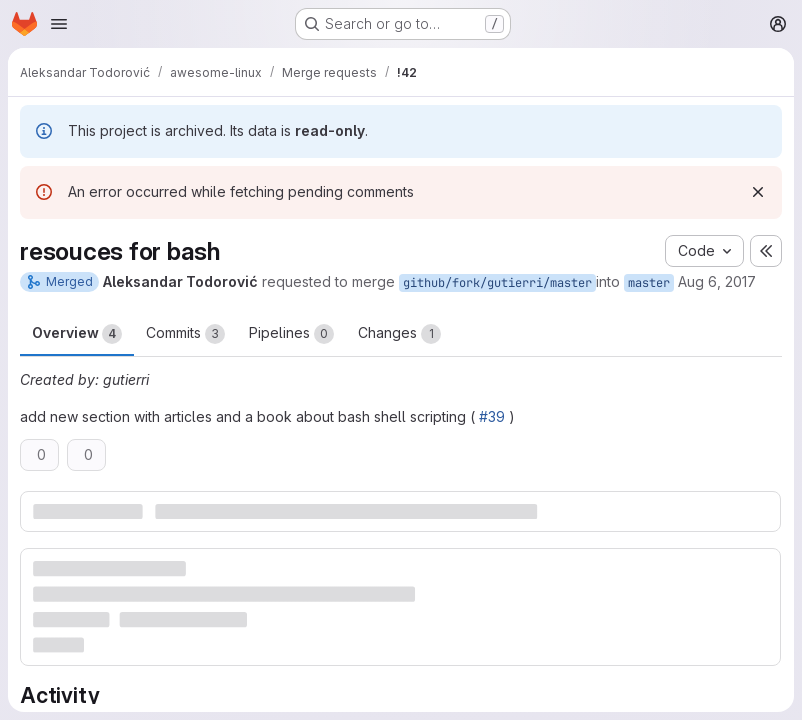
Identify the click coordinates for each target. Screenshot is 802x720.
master (649, 283)
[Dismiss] (758, 192)
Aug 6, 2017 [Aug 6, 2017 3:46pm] (717, 281)
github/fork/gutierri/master (497, 283)
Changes (399, 334)
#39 (492, 416)
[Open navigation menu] (59, 24)
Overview (77, 334)
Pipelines (291, 334)
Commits (185, 334)
